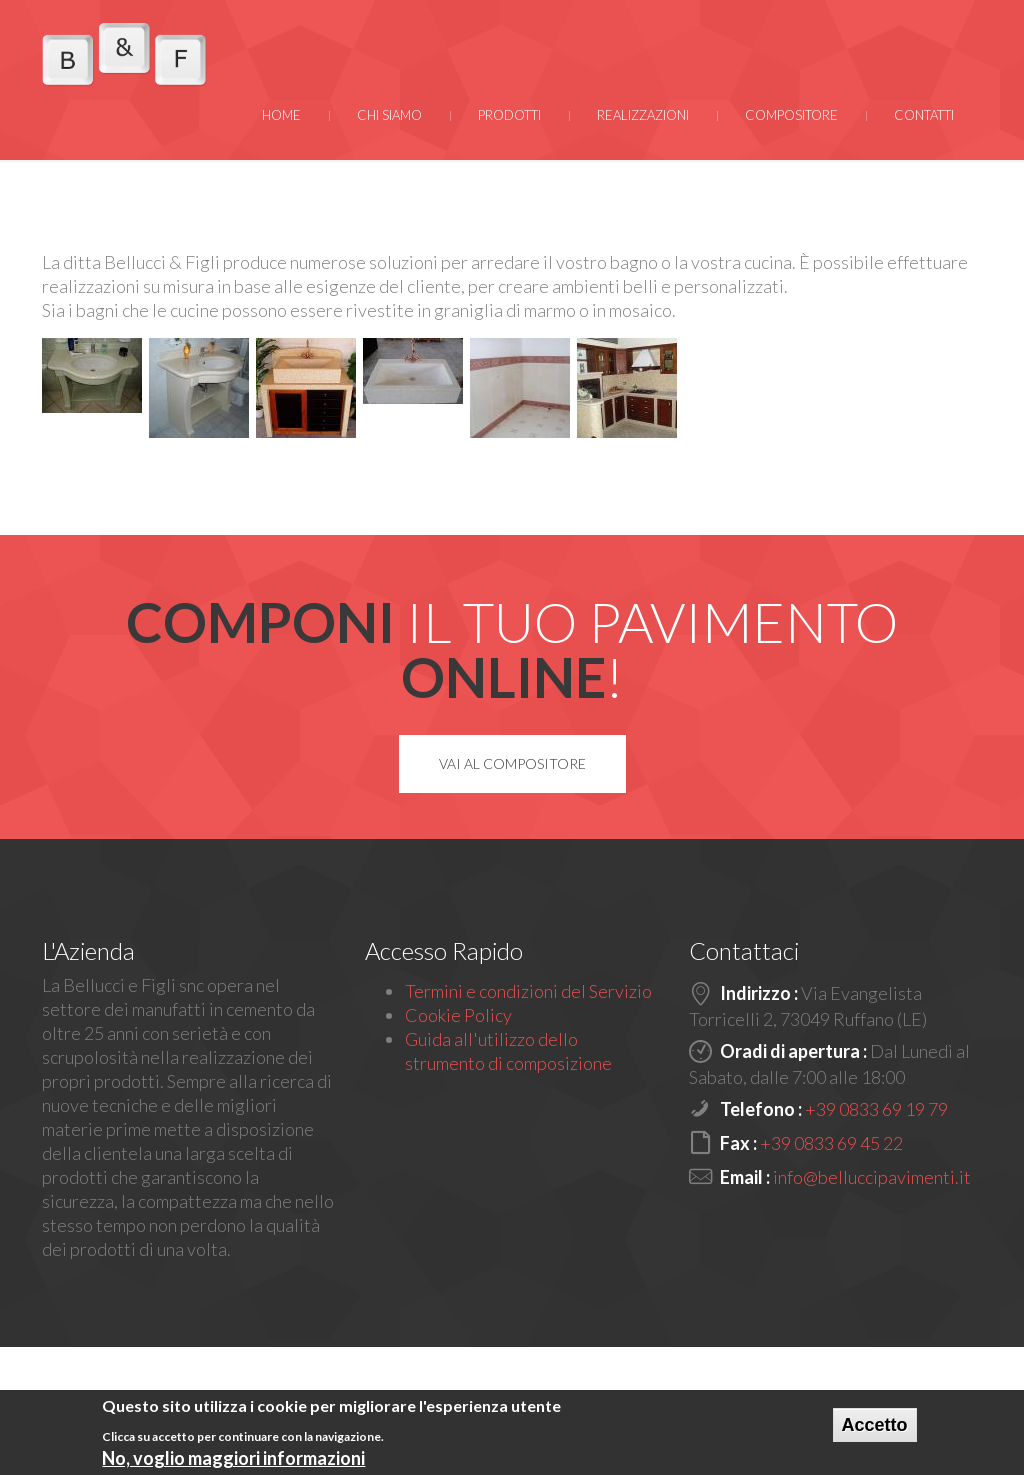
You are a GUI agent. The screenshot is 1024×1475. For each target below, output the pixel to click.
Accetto (875, 1427)
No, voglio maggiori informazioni (233, 1461)
